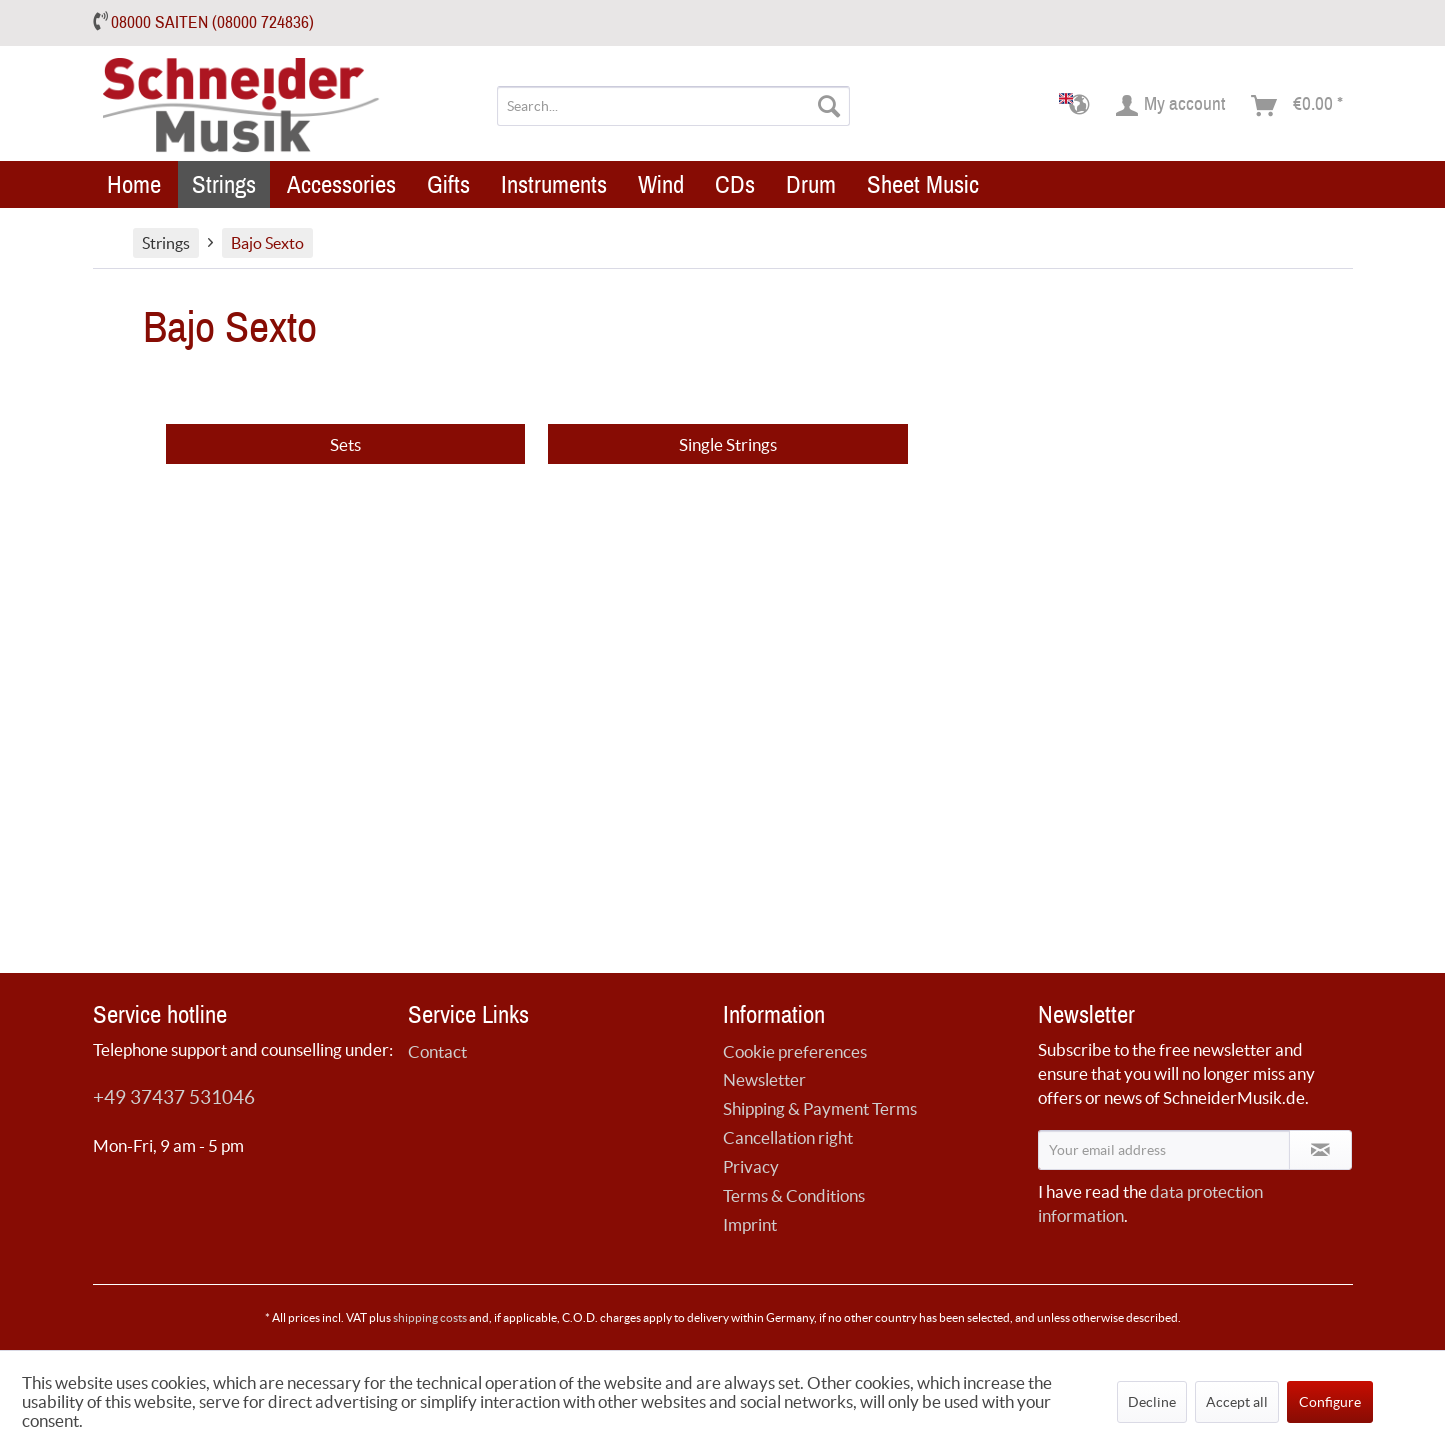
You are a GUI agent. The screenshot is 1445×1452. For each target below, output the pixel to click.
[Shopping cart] (1298, 106)
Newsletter (764, 1079)
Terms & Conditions (794, 1195)
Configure (1330, 1402)
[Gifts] (448, 184)
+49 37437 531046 (174, 1097)
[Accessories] (341, 184)
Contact (437, 1051)
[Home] (134, 184)
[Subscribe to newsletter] (1320, 1150)
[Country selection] (1080, 106)
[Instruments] (554, 184)
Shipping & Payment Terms (820, 1108)
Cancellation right (788, 1137)
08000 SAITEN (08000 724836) (212, 22)
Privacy (751, 1166)
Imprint (750, 1224)
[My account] (1171, 106)
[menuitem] (673, 106)
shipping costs (430, 1317)
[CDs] (735, 184)
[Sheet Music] (923, 184)
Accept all (1237, 1402)
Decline (1152, 1402)
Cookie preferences (795, 1051)
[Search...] (673, 106)
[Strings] (224, 184)
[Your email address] (1164, 1150)
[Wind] (661, 184)
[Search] (829, 106)
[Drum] (811, 184)
